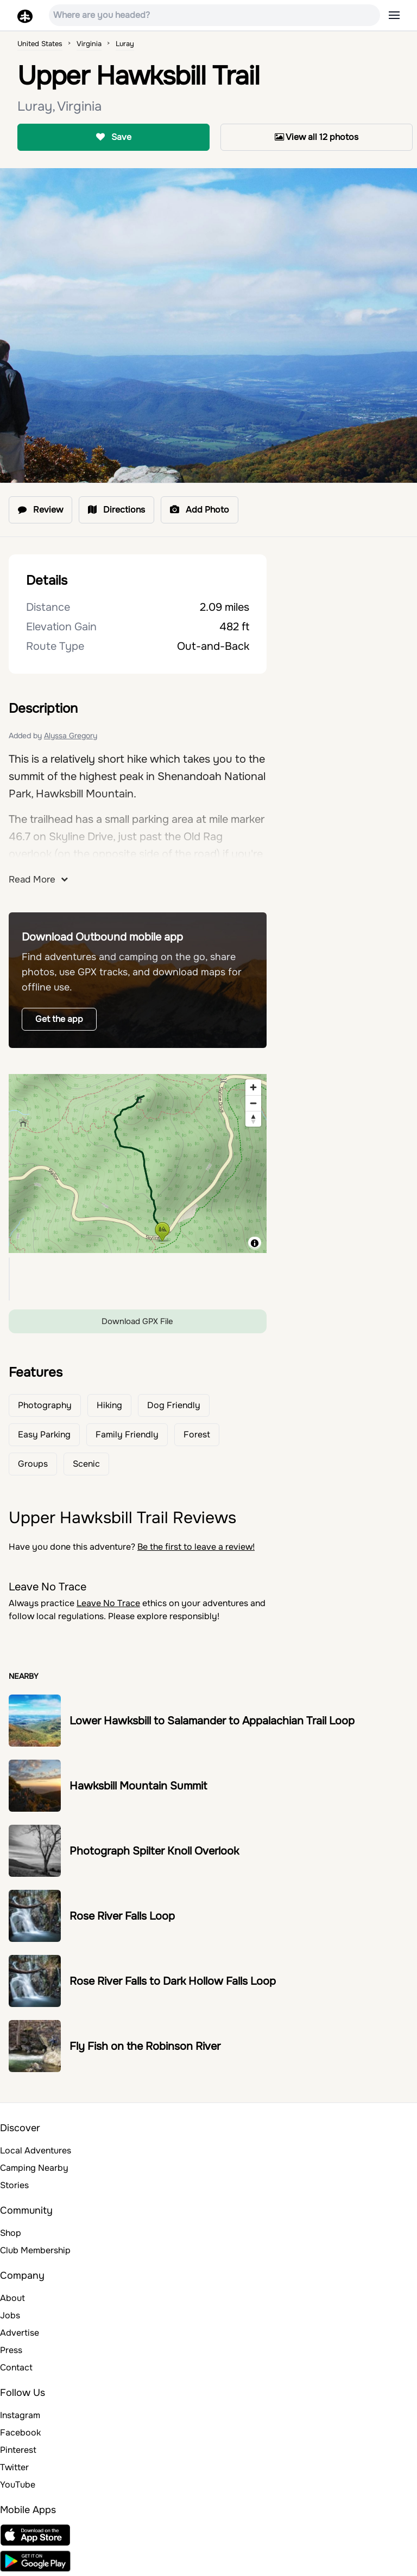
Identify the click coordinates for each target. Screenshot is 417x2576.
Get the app (59, 1019)
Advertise (19, 2332)
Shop (10, 2233)
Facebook (20, 2432)
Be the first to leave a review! (196, 1546)
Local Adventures (35, 2150)
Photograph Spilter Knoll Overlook (154, 1851)
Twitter (14, 2467)
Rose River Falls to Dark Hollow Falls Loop (173, 1981)
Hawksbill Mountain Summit (138, 1786)
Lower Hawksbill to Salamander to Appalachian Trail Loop (212, 1721)
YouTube (17, 2484)
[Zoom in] (253, 1087)
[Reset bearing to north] (253, 1119)
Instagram (20, 2415)
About (12, 2298)
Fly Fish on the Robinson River (145, 2046)
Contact (16, 2367)
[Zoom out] (253, 1103)
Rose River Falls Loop (122, 1916)
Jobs (10, 2315)
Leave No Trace (108, 1603)
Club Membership (35, 2250)
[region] (138, 1163)
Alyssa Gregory (70, 735)
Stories (14, 2185)
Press (11, 2350)
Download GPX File (137, 1321)
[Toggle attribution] (254, 1243)
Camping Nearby (34, 2168)
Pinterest (18, 2450)
